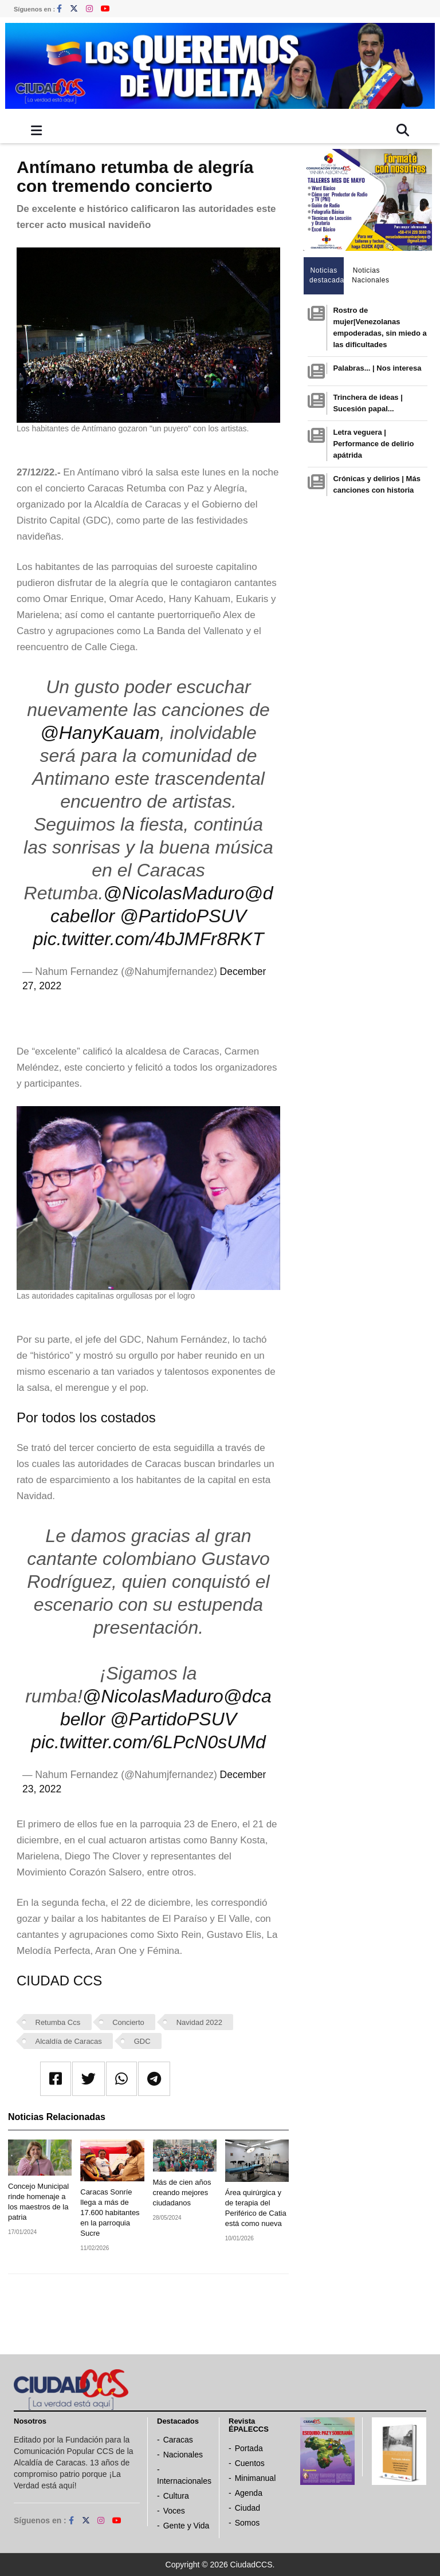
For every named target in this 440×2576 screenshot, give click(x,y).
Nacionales (183, 2454)
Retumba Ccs (58, 2022)
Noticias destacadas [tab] (326, 275)
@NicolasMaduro (173, 893)
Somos (247, 2522)
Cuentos (250, 2463)
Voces (174, 2510)
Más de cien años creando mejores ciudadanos (182, 2192)
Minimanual (255, 2478)
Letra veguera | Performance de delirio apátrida (373, 443)
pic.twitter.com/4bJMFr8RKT (148, 939)
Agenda (248, 2493)
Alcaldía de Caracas (69, 2041)
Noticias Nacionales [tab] (369, 275)
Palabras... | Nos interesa (377, 368)
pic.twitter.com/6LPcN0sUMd (148, 1742)
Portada (249, 2448)
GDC (142, 2041)
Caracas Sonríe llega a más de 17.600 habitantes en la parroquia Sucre (109, 2212)
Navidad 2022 (199, 2022)
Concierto (128, 2022)
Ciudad (247, 2507)
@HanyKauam (100, 732)
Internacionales (184, 2480)
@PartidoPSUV (183, 916)
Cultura (176, 2495)
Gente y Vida (186, 2525)
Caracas (178, 2439)
